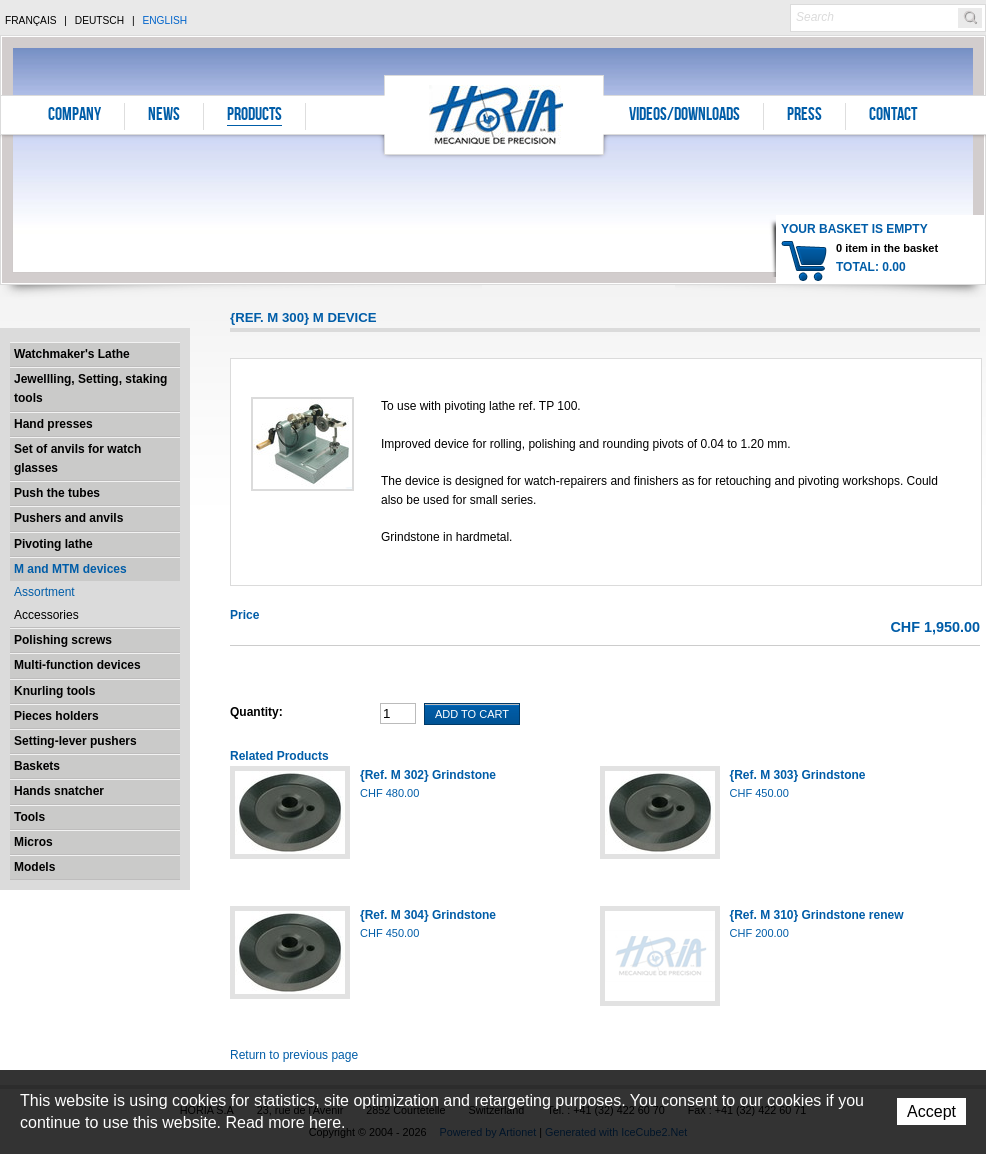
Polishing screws (63, 640)
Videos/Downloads (684, 116)
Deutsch (99, 20)
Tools (29, 817)
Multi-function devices (77, 665)
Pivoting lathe (53, 544)
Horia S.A (494, 114)
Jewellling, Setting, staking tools (90, 388)
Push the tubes (57, 493)
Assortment (44, 592)
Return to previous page (294, 1055)
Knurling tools (54, 691)
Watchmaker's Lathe (72, 354)
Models (34, 867)
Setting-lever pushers (75, 741)
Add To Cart (472, 714)
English (164, 20)
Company (74, 116)
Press (804, 116)
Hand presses (53, 424)
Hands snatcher (59, 791)
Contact (893, 116)
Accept (931, 1111)
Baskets (37, 766)
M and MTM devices (70, 569)
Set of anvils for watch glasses (77, 458)
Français (31, 20)
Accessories (46, 615)
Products (254, 116)
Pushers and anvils (68, 518)
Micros (33, 842)
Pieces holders (56, 716)
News (164, 116)
